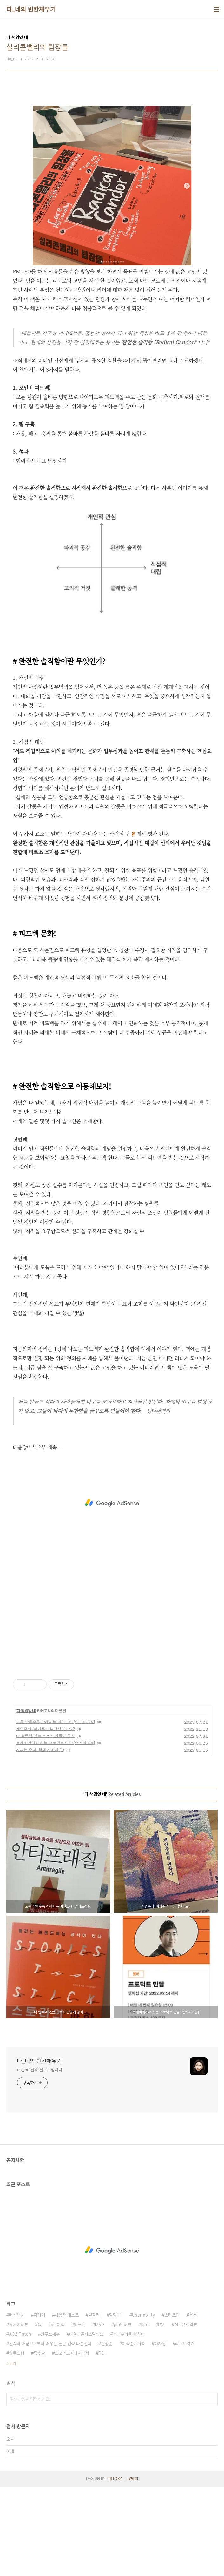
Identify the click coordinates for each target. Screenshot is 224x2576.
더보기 (11, 2452)
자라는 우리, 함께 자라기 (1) (40, 1839)
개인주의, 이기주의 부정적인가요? (45, 1818)
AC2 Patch (20, 2423)
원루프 (79, 2413)
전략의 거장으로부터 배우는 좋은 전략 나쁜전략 (50, 2432)
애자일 (160, 2432)
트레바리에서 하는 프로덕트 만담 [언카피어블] (55, 1832)
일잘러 (94, 2404)
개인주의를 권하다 (129, 2423)
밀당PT (115, 2404)
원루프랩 (16, 2442)
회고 (144, 2413)
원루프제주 (50, 2423)
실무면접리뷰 (185, 2413)
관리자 (133, 2568)
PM (161, 2413)
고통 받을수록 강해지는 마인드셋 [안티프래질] (55, 1811)
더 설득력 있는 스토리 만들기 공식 (45, 1825)
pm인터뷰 (122, 2413)
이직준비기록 (133, 2432)
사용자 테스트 (67, 2404)
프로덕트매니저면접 (72, 2442)
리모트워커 (184, 2432)
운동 (193, 2404)
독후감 (39, 2442)
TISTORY (114, 2568)
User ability (143, 2404)
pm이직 (57, 2413)
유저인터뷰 (18, 2413)
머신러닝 (16, 2404)
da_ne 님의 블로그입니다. (40, 2158)
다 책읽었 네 (26, 1800)
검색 (211, 2488)
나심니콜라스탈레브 (86, 2423)
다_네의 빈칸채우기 (31, 9)
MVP (99, 2413)
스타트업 (172, 2404)
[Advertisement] (112, 143)
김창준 (106, 2432)
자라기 (39, 2404)
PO (101, 2442)
